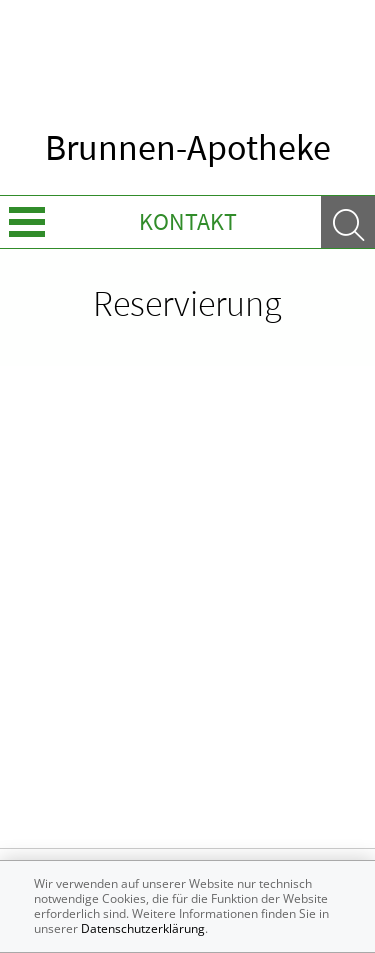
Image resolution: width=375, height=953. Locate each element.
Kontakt (188, 221)
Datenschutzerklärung (143, 928)
